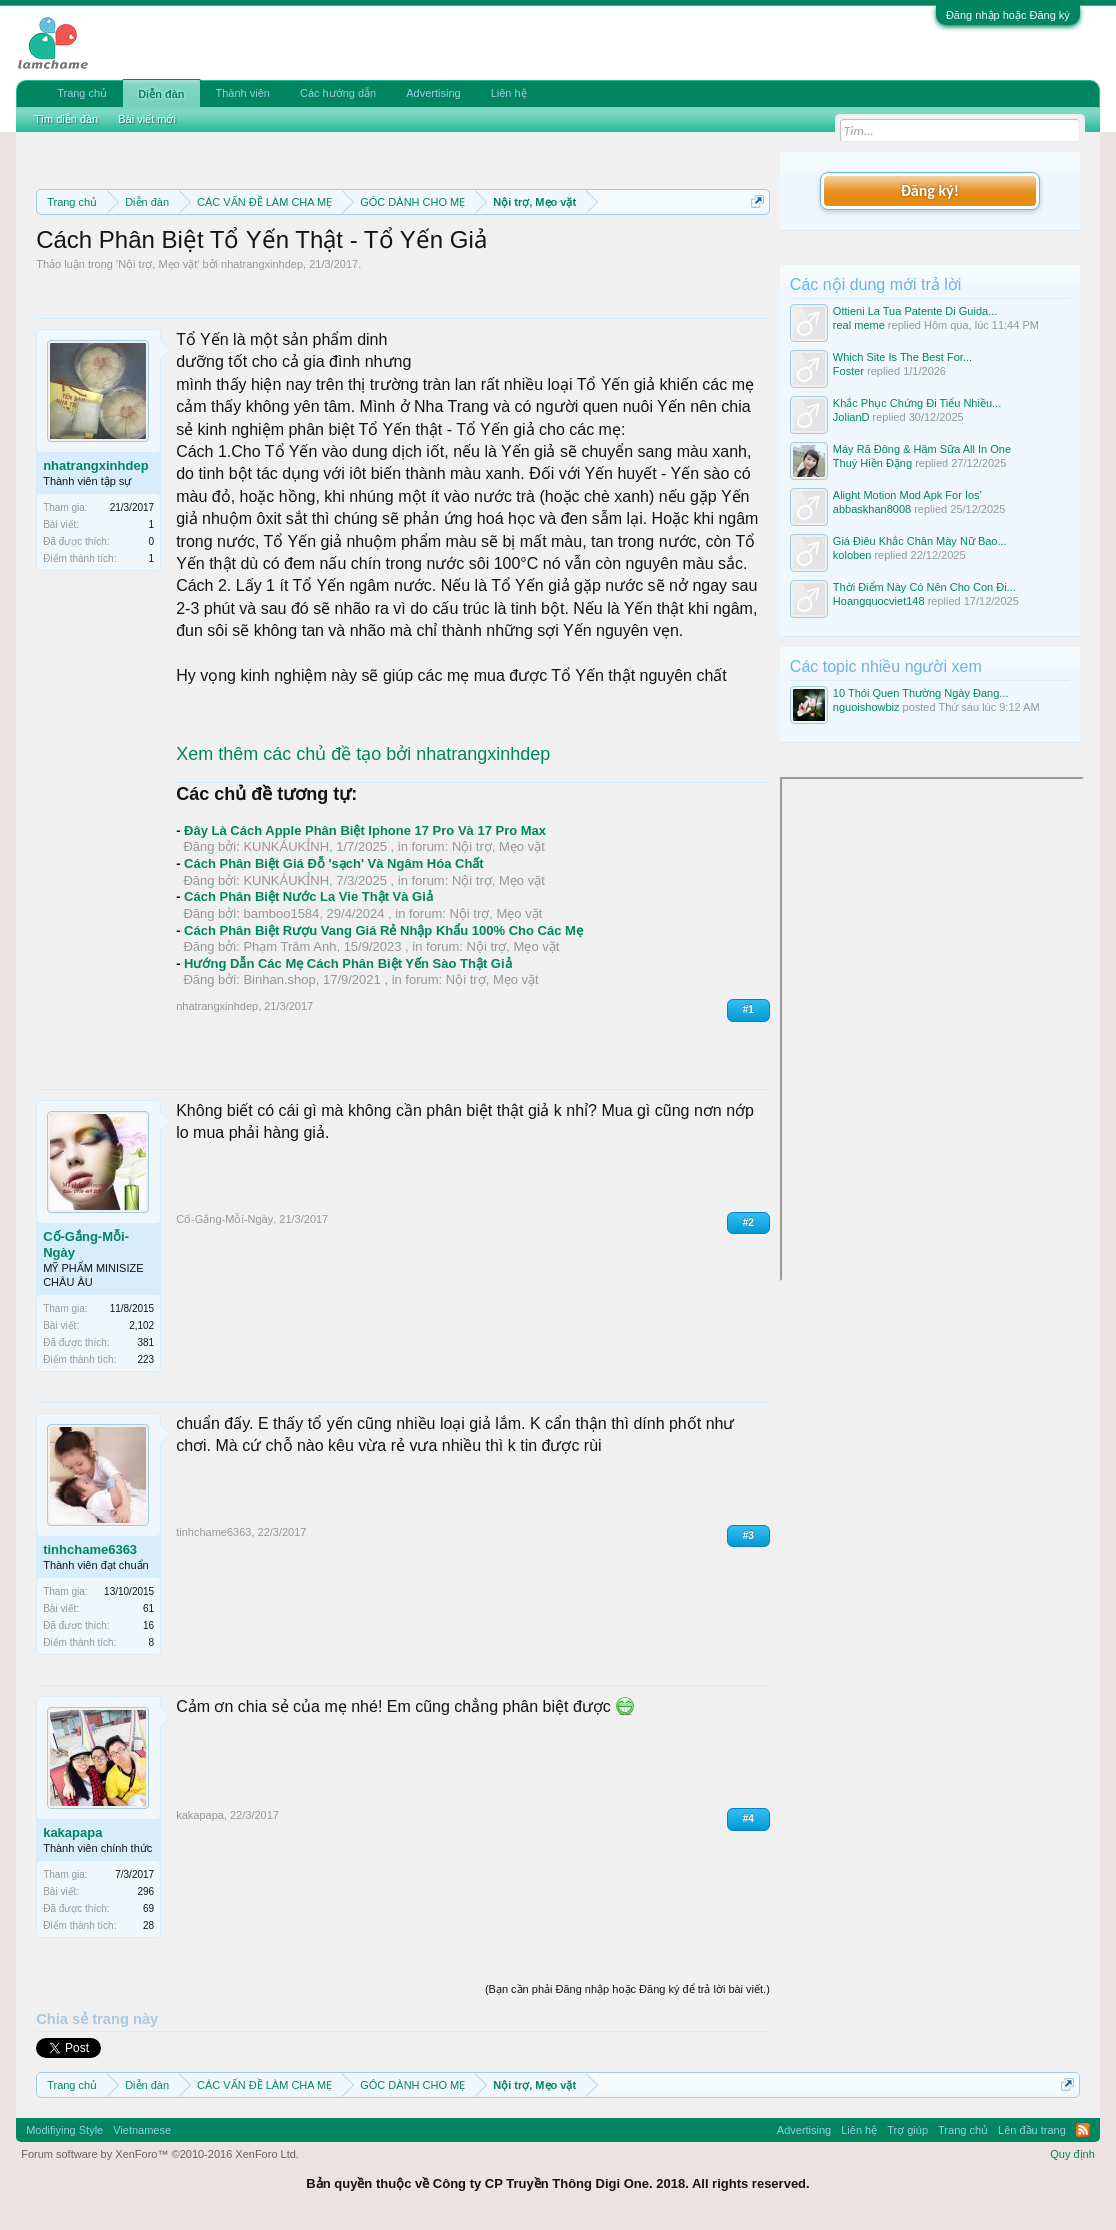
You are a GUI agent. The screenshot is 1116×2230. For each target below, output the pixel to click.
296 (145, 1891)
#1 (748, 1009)
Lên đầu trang (1032, 2130)
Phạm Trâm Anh (289, 946)
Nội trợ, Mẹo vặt (157, 264)
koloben (852, 555)
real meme (859, 325)
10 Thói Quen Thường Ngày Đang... (921, 693)
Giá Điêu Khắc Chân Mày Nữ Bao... (920, 541)
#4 (748, 1818)
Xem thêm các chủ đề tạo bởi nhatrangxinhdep (363, 754)
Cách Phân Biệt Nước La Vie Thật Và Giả (308, 896)
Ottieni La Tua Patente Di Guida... (915, 311)
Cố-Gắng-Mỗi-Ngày (86, 1244)
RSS (1083, 2130)
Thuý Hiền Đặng (872, 463)
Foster (848, 371)
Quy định (1072, 2154)
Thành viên (243, 93)
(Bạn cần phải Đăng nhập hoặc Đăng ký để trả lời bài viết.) (627, 1989)
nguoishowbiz (866, 707)
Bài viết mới (147, 119)
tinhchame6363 (90, 1549)
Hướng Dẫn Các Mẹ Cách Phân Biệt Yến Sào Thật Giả (347, 963)
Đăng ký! (930, 190)
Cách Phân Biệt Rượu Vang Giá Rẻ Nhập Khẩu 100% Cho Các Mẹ (383, 930)
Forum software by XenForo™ (160, 2154)
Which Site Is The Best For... (902, 357)
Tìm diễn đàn (66, 119)
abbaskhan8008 (872, 509)
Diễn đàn (161, 94)
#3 (748, 1535)
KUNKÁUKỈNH (286, 846)
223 (145, 1359)
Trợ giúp (907, 2130)
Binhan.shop (279, 979)
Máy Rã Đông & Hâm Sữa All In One (922, 449)
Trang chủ (82, 93)
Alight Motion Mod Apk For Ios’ (907, 495)
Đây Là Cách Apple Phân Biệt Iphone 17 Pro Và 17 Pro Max (365, 830)
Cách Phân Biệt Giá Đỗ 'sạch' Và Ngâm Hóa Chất (334, 863)
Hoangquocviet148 (879, 601)
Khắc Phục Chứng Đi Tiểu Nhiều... (917, 403)
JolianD (851, 417)
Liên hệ (509, 93)
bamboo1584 (281, 913)
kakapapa (72, 1832)
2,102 (141, 1325)
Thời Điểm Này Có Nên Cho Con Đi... (924, 587)
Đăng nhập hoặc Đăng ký (1008, 15)
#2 (748, 1222)
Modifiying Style (64, 2130)
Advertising (433, 93)
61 (148, 1608)
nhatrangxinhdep (262, 264)
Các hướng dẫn (338, 93)
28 (148, 1925)
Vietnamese (142, 2130)
